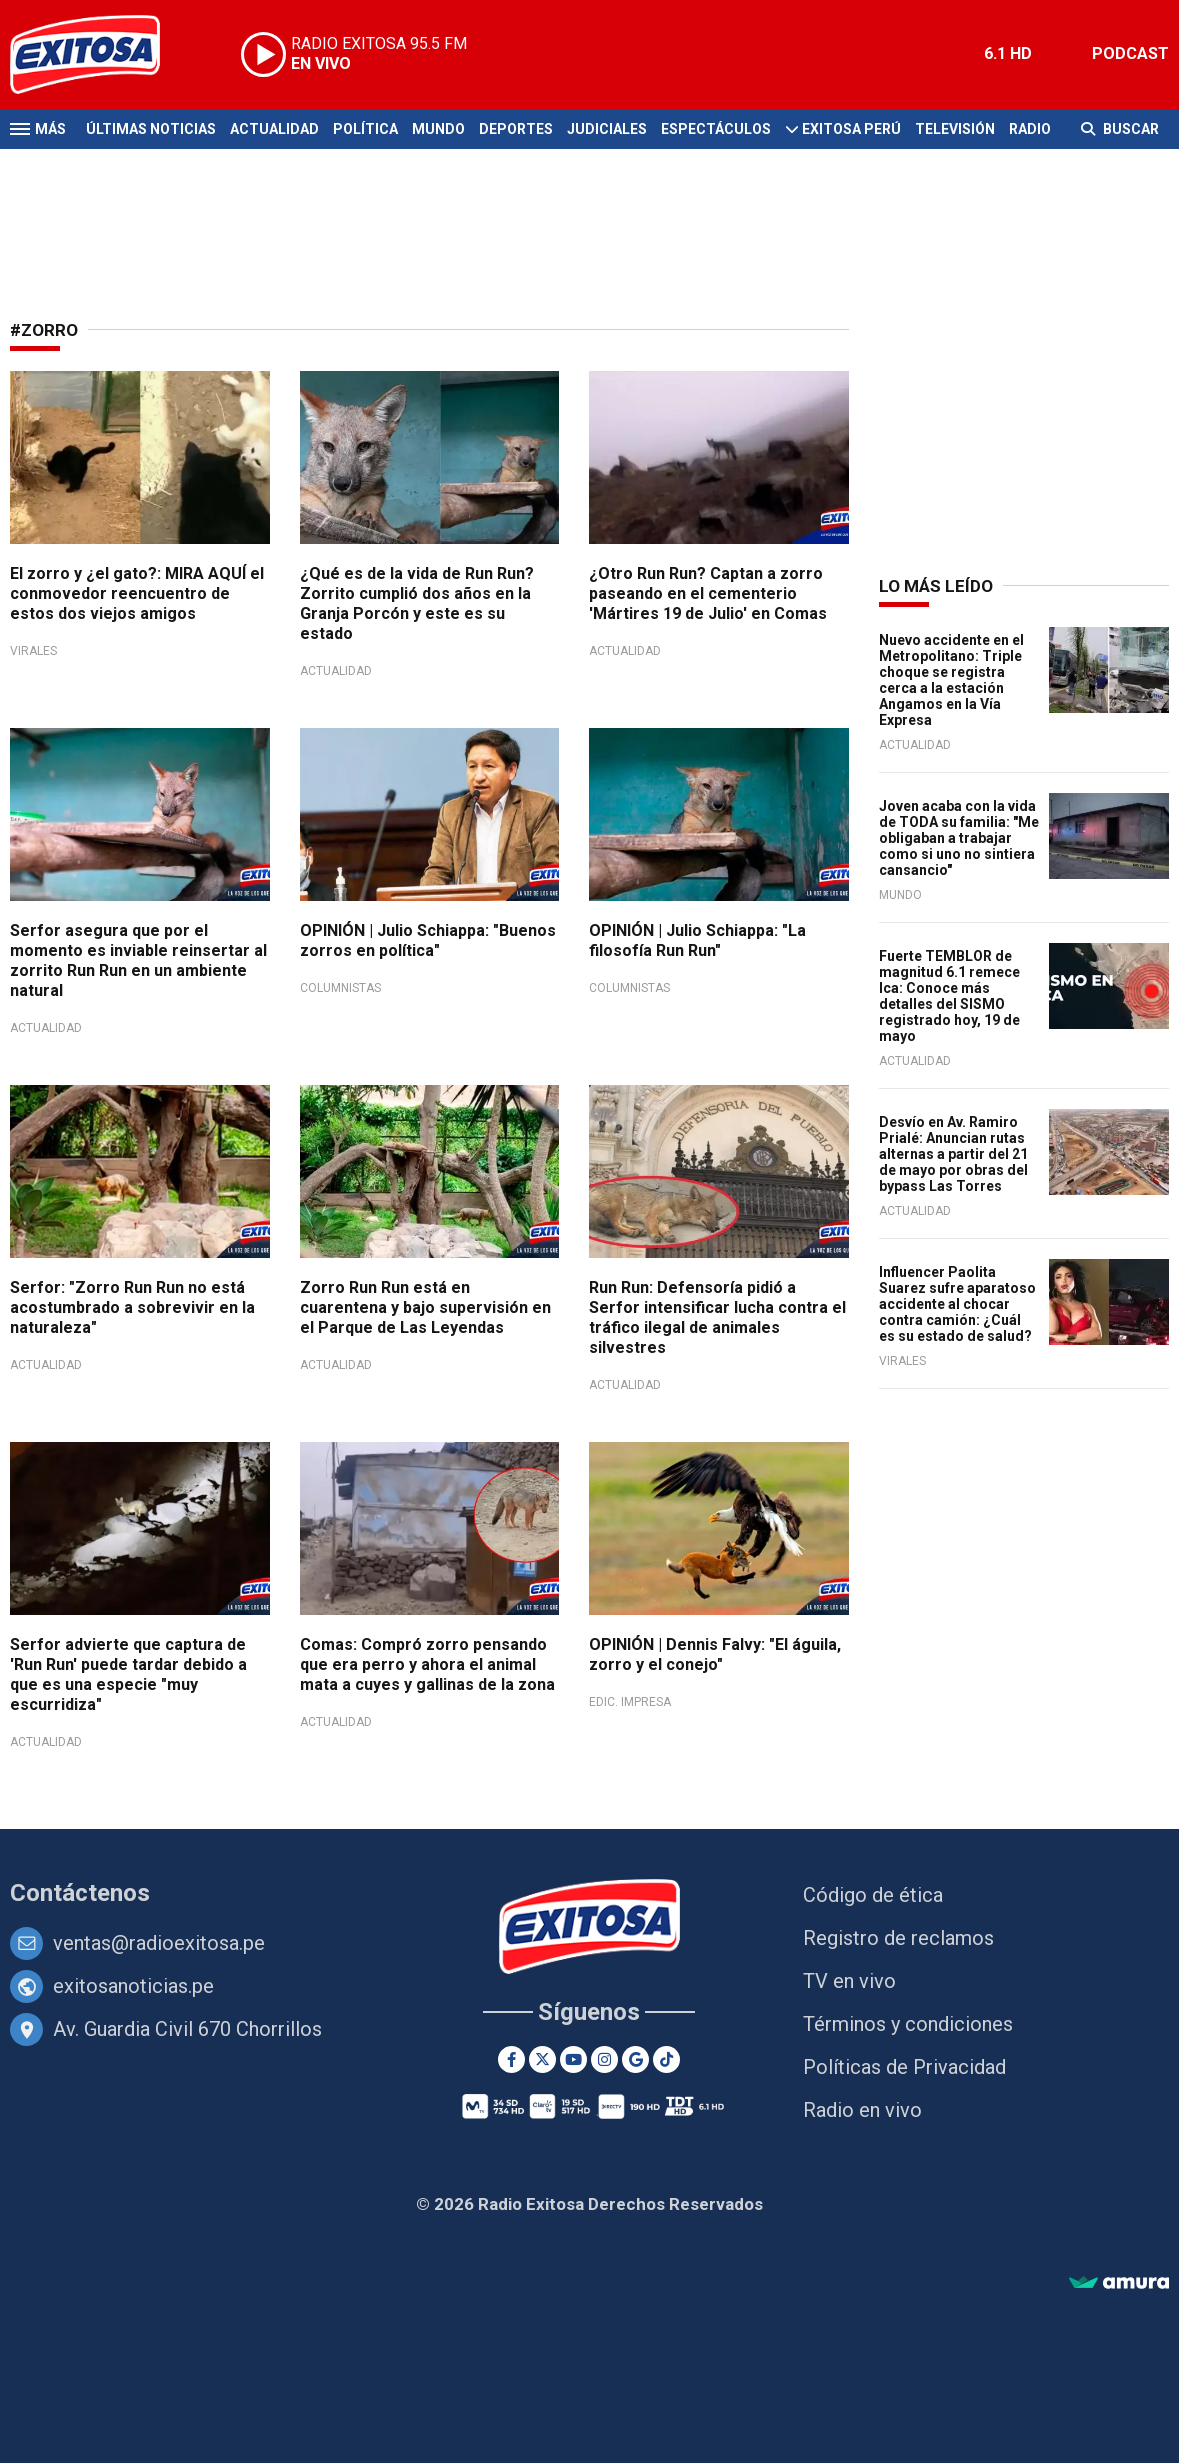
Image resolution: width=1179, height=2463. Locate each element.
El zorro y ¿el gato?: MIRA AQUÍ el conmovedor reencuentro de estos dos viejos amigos (137, 593)
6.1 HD (1008, 53)
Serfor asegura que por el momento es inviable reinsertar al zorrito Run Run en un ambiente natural (138, 960)
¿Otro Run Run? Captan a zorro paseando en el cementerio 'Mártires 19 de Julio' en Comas (708, 593)
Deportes (516, 129)
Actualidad (274, 129)
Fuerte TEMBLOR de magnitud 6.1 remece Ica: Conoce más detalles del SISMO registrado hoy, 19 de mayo (949, 996)
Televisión (955, 129)
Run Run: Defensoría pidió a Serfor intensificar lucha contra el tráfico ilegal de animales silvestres (717, 1317)
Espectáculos (716, 129)
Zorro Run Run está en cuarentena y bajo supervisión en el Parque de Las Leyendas (425, 1307)
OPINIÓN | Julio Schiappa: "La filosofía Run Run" (697, 940)
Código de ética (873, 1895)
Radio (1030, 129)
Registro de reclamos (898, 1938)
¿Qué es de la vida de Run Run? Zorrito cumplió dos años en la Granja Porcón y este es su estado (417, 603)
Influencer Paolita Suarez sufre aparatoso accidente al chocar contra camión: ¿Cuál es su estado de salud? (957, 1304)
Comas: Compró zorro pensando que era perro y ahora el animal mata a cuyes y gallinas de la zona (427, 1664)
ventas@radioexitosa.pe (159, 1943)
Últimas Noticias (151, 129)
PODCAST (1130, 53)
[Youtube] (573, 2059)
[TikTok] (666, 2059)
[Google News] (635, 2059)
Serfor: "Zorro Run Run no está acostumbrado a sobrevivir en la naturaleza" (132, 1307)
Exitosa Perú (851, 129)
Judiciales (607, 129)
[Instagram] (604, 2059)
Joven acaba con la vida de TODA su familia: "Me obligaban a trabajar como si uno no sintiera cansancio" (959, 838)
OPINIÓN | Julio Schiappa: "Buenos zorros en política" (428, 940)
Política (365, 129)
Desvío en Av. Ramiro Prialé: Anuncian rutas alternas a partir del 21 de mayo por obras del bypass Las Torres (953, 1154)
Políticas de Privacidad (904, 2067)
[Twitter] (542, 2059)
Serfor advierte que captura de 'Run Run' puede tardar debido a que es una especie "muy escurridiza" (128, 1674)
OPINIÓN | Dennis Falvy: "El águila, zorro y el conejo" (715, 1654)
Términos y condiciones (908, 2024)
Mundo (438, 129)
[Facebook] (511, 2059)
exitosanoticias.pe (133, 1986)
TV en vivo (849, 1981)
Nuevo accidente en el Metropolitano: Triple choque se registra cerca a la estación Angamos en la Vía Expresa (951, 680)
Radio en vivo (862, 2110)
